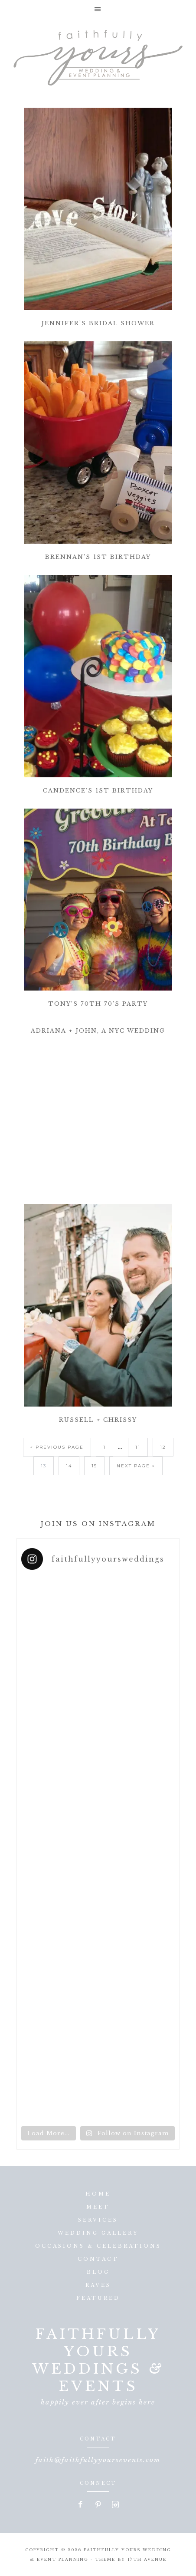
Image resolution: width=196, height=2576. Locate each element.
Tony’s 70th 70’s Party (98, 1003)
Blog (98, 2272)
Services (98, 2220)
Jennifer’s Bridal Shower (98, 323)
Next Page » (136, 1466)
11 (137, 1447)
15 (94, 1466)
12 (163, 1447)
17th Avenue (147, 2559)
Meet (98, 2207)
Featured (98, 2298)
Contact (98, 2259)
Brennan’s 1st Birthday (98, 557)
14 (69, 1466)
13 (43, 1466)
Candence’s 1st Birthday (98, 790)
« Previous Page (57, 1447)
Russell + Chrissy (98, 1419)
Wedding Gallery (98, 2233)
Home (98, 2194)
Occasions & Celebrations (98, 2246)
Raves (98, 2285)
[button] (98, 9)
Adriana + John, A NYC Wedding (98, 1030)
